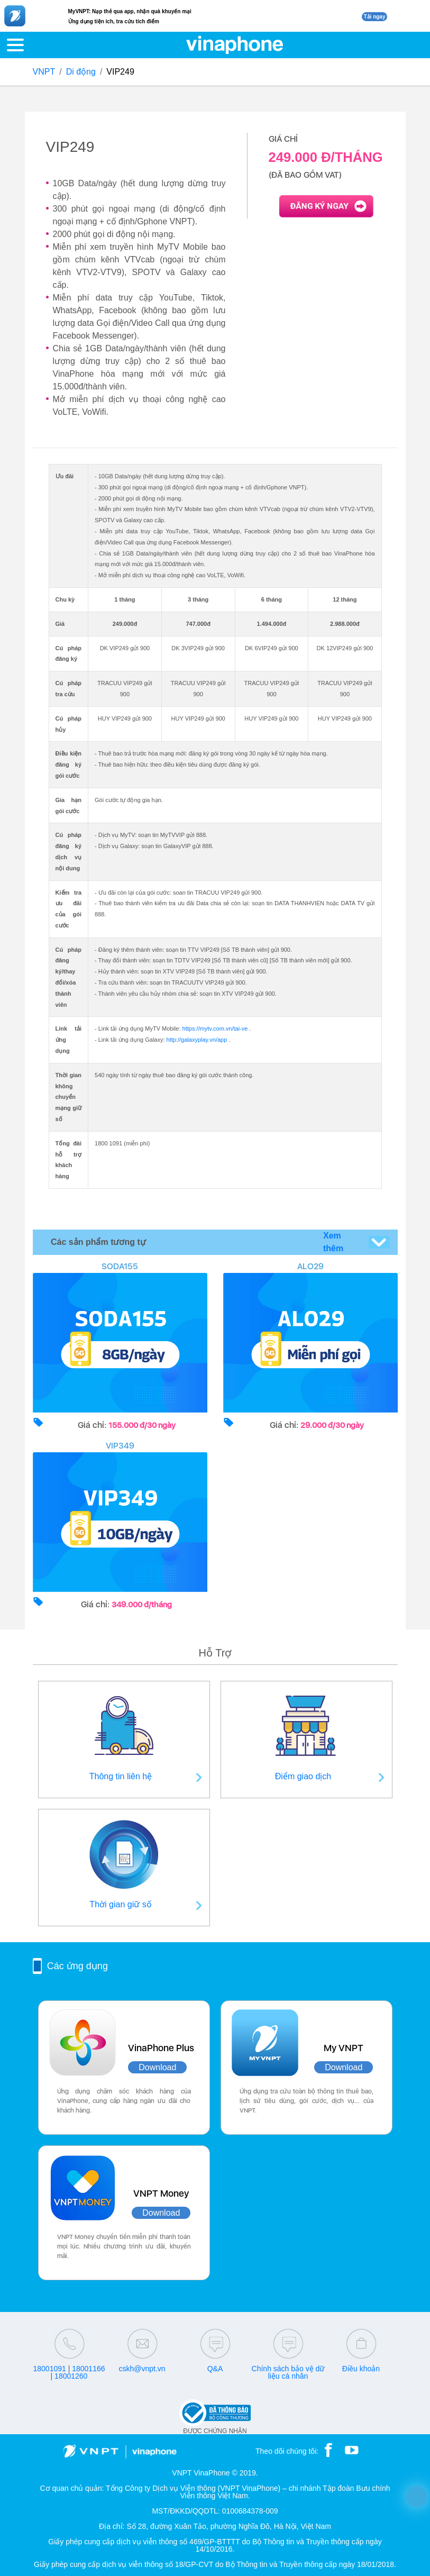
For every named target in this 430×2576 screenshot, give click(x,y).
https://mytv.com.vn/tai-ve (215, 1028)
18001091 (49, 2368)
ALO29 (310, 1266)
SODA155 (120, 1266)
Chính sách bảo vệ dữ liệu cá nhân (288, 2372)
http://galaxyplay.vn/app (197, 1039)
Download (157, 2067)
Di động (81, 71)
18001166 (88, 2368)
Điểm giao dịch (303, 1776)
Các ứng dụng (77, 1966)
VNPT (44, 71)
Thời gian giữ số (120, 1904)
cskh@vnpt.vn (141, 2368)
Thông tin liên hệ (120, 1776)
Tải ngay (374, 17)
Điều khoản (361, 2368)
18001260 (70, 2376)
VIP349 (120, 1446)
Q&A (215, 2368)
